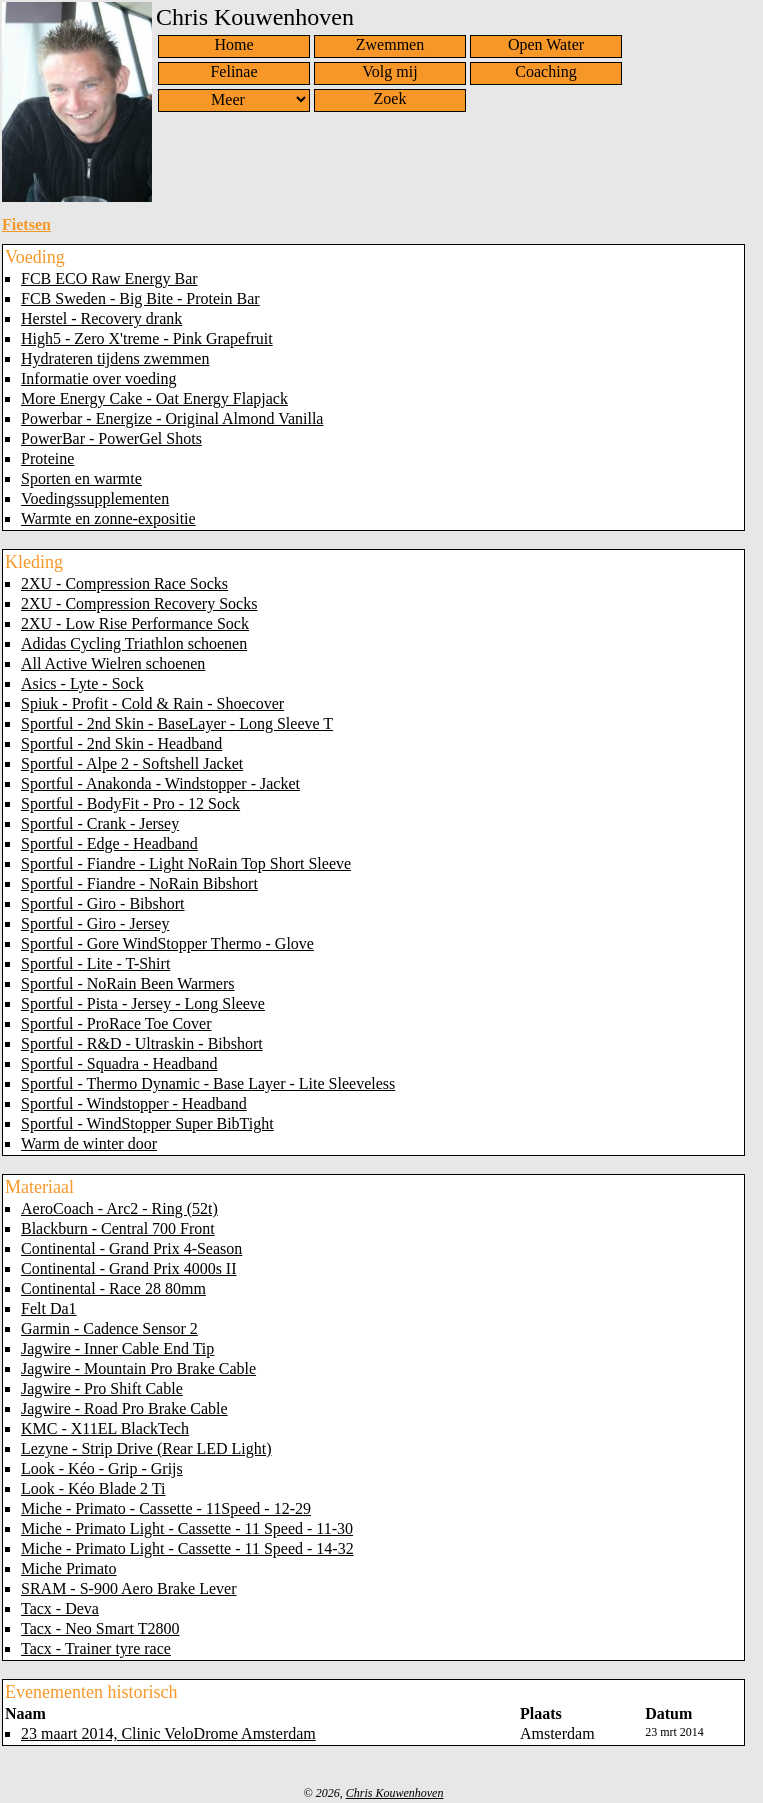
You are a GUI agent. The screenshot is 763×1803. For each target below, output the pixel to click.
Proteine (47, 458)
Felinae (233, 71)
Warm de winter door (89, 1143)
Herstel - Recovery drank (101, 318)
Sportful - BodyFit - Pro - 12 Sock (130, 803)
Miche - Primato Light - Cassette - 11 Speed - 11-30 (187, 1528)
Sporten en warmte (81, 478)
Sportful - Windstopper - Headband (134, 1103)
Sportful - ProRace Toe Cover (116, 1023)
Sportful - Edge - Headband (109, 843)
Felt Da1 (49, 1308)
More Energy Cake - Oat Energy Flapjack (154, 398)
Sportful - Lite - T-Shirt (95, 963)
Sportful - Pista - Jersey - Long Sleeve (143, 1003)
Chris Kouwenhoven (395, 1793)
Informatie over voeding (99, 378)
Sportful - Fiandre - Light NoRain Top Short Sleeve (186, 863)
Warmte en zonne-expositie (108, 518)
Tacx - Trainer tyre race (96, 1648)
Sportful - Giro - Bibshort (103, 903)
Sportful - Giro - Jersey (95, 923)
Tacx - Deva (60, 1608)
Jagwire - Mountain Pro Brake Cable (138, 1368)
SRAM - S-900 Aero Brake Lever (129, 1588)
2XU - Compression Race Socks (124, 583)
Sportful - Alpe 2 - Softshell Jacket (132, 763)
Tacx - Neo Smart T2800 (100, 1628)
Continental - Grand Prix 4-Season (131, 1248)
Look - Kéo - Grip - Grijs (102, 1468)
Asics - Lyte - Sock (82, 683)
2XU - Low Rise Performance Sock (135, 623)
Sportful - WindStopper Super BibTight (147, 1123)
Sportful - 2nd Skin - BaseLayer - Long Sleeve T (177, 723)
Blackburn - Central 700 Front (118, 1228)
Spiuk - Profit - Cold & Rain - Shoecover (152, 703)
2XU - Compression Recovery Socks (139, 603)
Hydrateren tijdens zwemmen (115, 358)
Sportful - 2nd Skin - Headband (121, 743)
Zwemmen (390, 44)
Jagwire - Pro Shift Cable (102, 1388)
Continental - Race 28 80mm (113, 1288)
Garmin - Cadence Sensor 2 (109, 1328)
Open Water (546, 44)
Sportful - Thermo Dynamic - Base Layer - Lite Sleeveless (208, 1083)
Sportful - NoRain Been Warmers (127, 983)
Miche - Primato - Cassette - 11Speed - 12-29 (166, 1508)
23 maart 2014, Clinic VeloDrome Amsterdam (168, 1733)
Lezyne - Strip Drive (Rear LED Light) (146, 1448)
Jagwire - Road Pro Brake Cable (124, 1408)
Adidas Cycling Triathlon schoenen (134, 643)
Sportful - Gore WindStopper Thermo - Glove (167, 943)
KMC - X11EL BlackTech (105, 1428)
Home (233, 44)
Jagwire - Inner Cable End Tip (117, 1348)
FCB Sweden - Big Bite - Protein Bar (140, 298)
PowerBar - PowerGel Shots (111, 438)
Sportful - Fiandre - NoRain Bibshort (139, 883)
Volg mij (389, 71)
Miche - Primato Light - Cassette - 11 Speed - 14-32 (187, 1548)
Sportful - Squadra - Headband (119, 1063)
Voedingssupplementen (95, 498)
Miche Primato (69, 1568)
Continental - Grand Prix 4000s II (129, 1268)
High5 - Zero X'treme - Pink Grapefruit (147, 338)
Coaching (545, 71)
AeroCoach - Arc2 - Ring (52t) (119, 1208)
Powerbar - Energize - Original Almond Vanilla (172, 418)
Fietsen (26, 224)
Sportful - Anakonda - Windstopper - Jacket (160, 783)
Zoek (390, 98)
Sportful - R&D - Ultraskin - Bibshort (142, 1043)
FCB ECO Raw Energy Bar (109, 278)
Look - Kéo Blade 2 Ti (93, 1488)
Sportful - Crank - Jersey (100, 823)
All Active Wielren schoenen (113, 663)
